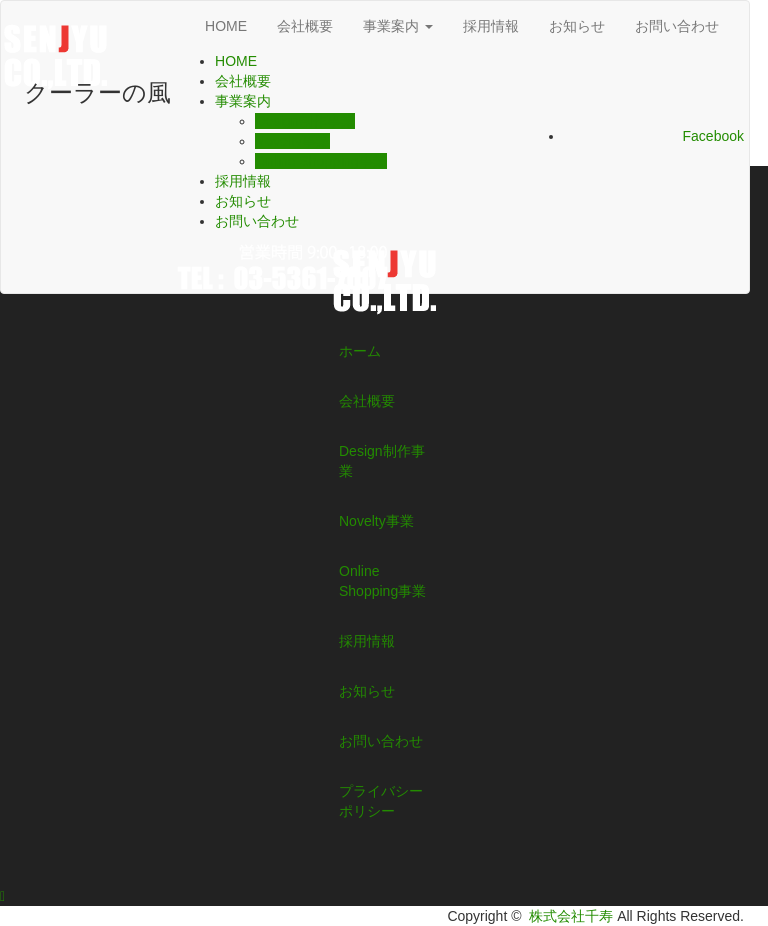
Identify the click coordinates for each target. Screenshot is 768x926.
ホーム (360, 351)
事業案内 (398, 26)
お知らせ (577, 26)
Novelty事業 (292, 141)
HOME (226, 26)
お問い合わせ (677, 26)
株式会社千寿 (571, 916)
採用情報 (491, 26)
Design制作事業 (305, 121)
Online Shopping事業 (321, 161)
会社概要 (305, 26)
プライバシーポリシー (381, 801)
